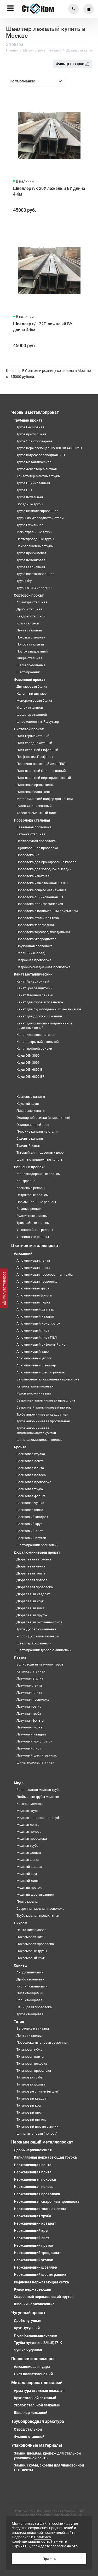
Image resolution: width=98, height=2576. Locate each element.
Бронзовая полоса (31, 1475)
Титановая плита (30, 2056)
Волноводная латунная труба (39, 1664)
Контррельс (25, 1181)
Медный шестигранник (35, 1894)
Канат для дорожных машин (39, 1016)
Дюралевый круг (29, 1601)
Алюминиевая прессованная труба (44, 1274)
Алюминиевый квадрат (35, 1316)
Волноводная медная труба (38, 1790)
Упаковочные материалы (36, 2445)
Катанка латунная (30, 1671)
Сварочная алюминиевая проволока (45, 1400)
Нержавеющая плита (32, 2172)
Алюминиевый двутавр (35, 1309)
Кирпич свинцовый (32, 1986)
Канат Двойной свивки (34, 995)
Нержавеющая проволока (37, 2194)
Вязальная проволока (33, 827)
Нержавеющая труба (32, 2216)
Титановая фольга (30, 2084)
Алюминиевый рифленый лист (41, 1344)
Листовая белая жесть (34, 792)
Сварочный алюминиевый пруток (43, 1407)
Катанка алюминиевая (34, 1386)
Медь (19, 1783)
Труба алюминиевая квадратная (42, 1414)
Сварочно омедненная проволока (43, 967)
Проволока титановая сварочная (42, 2042)
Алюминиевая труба (32, 1288)
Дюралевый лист (30, 1608)
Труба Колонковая (30, 560)
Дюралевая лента (30, 1566)
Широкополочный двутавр (37, 722)
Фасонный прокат (29, 679)
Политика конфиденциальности (31, 2539)
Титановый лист (29, 2112)
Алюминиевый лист (32, 1330)
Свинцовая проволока (34, 2007)
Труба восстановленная (35, 574)
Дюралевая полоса (31, 1580)
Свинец (20, 1965)
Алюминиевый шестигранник (40, 1372)
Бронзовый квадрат (32, 1517)
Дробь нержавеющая (33, 2150)
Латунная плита (29, 1692)
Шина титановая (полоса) (36, 2133)
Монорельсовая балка (34, 700)
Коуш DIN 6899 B (29, 1069)
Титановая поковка (31, 2063)
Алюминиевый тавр (32, 1351)
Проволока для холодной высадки (44, 869)
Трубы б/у (24, 581)
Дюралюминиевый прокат (37, 1552)
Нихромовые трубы (31, 1951)
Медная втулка (28, 1811)
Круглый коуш (27, 1104)
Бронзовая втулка (30, 1454)
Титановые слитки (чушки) (38, 2091)
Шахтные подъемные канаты (40, 1159)
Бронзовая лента (30, 1461)
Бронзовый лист (29, 1531)
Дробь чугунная (27, 2321)
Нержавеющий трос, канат (37, 2253)
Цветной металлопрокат (35, 1245)
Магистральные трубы (34, 532)
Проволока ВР (27, 855)
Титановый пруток (31, 2119)
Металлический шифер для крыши (44, 799)
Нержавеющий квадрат (35, 2223)
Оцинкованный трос (32, 1125)
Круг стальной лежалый (35, 2398)
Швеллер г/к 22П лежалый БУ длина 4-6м (42, 326)
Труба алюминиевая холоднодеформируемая (36, 1430)
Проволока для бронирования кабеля (46, 862)
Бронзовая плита (30, 1468)
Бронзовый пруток (31, 1538)
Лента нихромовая (31, 1930)
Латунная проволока (32, 1699)
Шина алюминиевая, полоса (39, 1440)
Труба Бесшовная (30, 427)
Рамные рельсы (29, 1209)
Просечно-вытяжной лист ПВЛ (40, 764)
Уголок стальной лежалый (37, 2405)
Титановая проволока (33, 2071)
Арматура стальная (31, 602)
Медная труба (27, 1846)
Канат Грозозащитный (34, 988)
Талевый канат (28, 1145)
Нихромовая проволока (35, 1944)
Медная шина (27, 1860)
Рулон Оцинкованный (34, 806)
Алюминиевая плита (33, 1267)
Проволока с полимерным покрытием (47, 911)
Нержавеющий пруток (33, 2245)
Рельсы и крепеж (29, 1167)
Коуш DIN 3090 (27, 1055)
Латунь (20, 1657)
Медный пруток (29, 1887)
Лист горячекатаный (32, 736)
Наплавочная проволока (36, 841)
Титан (19, 2021)
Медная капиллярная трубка (39, 1818)
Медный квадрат (30, 1867)
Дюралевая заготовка (33, 1559)
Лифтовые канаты (30, 1111)
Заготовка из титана (32, 2028)
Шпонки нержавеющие (34, 2304)
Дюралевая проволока (34, 1587)
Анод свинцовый (30, 1972)
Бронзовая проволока (33, 1482)
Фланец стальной (29, 2437)
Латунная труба (28, 1713)
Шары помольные (30, 665)
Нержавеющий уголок (33, 2260)
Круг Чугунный (27, 2328)
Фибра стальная (29, 658)
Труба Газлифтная (30, 567)
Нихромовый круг (30, 1958)
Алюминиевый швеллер (36, 1365)
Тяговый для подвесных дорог (40, 1152)
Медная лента (27, 1824)
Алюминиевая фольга (34, 1295)
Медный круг (26, 1874)
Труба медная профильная (37, 1916)
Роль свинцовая (29, 2000)
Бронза (20, 1447)
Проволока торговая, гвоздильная (43, 932)
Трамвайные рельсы (33, 1223)
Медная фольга (28, 1853)
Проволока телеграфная (35, 925)
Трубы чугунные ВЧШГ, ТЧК (38, 2343)
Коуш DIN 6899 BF (30, 1077)
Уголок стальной (29, 707)
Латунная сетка (28, 1706)
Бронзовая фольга (30, 1496)
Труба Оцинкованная (33, 483)
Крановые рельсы (30, 1188)
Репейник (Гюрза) (30, 953)
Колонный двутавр (31, 693)
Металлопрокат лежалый (36, 2382)
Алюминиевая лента (33, 1260)
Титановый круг (29, 2105)
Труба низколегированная (37, 511)
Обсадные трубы (29, 504)
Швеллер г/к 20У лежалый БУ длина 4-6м (49, 191)
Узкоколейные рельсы (34, 1230)
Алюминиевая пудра (32, 2367)
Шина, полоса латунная (35, 1762)
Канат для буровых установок (40, 1002)
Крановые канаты (30, 1097)
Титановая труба (29, 2077)
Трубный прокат (28, 420)
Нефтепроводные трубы (35, 539)
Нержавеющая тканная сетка (40, 2209)
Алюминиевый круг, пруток (38, 1323)
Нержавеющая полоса (34, 2187)
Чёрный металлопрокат (35, 412)
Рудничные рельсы (32, 1216)
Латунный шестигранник (36, 1755)
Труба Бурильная (29, 525)
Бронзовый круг (29, 1524)
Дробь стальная (29, 609)
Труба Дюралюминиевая (36, 1629)
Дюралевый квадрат (33, 1594)
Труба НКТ (24, 490)
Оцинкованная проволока (37, 848)
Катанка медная (29, 1804)
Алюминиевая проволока (36, 1281)
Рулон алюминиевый (33, 1393)
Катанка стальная (30, 834)
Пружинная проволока (34, 946)
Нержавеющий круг (31, 2231)
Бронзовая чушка (30, 1503)
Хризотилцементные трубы (38, 476)
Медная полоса (28, 1831)
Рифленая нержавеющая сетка (41, 2282)
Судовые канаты (29, 1138)
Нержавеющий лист (31, 2238)
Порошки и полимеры (32, 2358)
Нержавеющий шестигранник (40, 2274)
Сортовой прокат (29, 595)
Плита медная (27, 1901)
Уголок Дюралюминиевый (37, 1636)
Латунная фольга (30, 1720)
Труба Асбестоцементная (36, 469)
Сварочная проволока (33, 960)
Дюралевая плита (30, 1573)
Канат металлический (33, 974)
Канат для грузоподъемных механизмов (49, 1009)
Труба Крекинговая (31, 553)
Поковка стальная (30, 637)
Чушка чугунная (28, 2350)
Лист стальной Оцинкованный (41, 771)
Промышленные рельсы (36, 1202)
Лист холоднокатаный (34, 743)
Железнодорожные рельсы (38, 1174)
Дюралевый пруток (32, 1615)
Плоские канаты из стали (37, 1131)
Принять (49, 2559)
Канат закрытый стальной (37, 1042)
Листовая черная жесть (35, 785)
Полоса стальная (30, 644)
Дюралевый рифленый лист (39, 1622)
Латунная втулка (29, 1678)
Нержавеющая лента (32, 2165)
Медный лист (27, 1881)
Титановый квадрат (32, 2098)
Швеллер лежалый (30, 2413)
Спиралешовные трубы (35, 546)
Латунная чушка (29, 1727)
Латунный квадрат (31, 1734)
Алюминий (23, 1253)
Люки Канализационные (35, 2335)
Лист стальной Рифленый (37, 750)
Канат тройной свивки (34, 1048)
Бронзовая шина (29, 1510)
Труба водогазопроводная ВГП (40, 455)
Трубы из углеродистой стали (40, 518)
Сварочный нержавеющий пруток (44, 2297)
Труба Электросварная (34, 441)
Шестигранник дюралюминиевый (44, 1650)
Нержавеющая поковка (35, 2179)
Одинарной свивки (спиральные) (43, 1118)
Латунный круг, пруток (34, 1741)
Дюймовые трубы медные (37, 1797)
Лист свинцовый (29, 1993)
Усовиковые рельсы (32, 1237)
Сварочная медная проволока (40, 1908)
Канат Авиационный (32, 981)
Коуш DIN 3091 (27, 1062)
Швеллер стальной (31, 714)
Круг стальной (27, 623)
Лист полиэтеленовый (33, 2374)
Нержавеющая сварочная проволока (46, 2201)
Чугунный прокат (28, 2312)
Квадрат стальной (30, 616)
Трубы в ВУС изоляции (34, 588)
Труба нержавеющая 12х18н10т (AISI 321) (49, 448)
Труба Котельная (29, 497)
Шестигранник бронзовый (37, 1545)
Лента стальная (29, 630)
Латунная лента (29, 1685)
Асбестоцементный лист (36, 813)
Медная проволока (31, 1839)
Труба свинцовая (29, 2014)
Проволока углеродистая (36, 939)
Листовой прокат (29, 729)
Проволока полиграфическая (39, 904)
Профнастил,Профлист (34, 757)
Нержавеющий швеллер (35, 2267)
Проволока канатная (32, 876)
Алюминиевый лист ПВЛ (36, 1337)
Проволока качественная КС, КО (42, 883)
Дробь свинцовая (30, 1979)
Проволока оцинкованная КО (39, 897)
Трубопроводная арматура (37, 2421)
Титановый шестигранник (37, 2126)
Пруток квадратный (32, 651)
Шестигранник (28, 672)
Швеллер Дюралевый (33, 1643)
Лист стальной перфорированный (43, 778)
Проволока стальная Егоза (37, 918)
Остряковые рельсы (32, 1195)
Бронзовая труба (29, 1489)
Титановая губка (29, 2049)
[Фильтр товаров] (4, 1288)
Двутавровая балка (31, 686)
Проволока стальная (32, 820)
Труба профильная (31, 434)
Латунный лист (28, 1748)
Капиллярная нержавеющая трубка (45, 2157)
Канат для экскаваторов (35, 1035)
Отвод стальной (28, 2429)
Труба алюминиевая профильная (43, 1421)
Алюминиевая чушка (33, 1302)
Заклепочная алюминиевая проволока (47, 1379)
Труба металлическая (33, 462)
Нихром (20, 1923)
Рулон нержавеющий (32, 2289)
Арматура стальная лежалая (39, 2390)
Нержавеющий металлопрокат (42, 2142)
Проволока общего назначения (41, 890)
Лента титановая (29, 2035)
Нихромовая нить (30, 1937)
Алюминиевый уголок (34, 1358)
